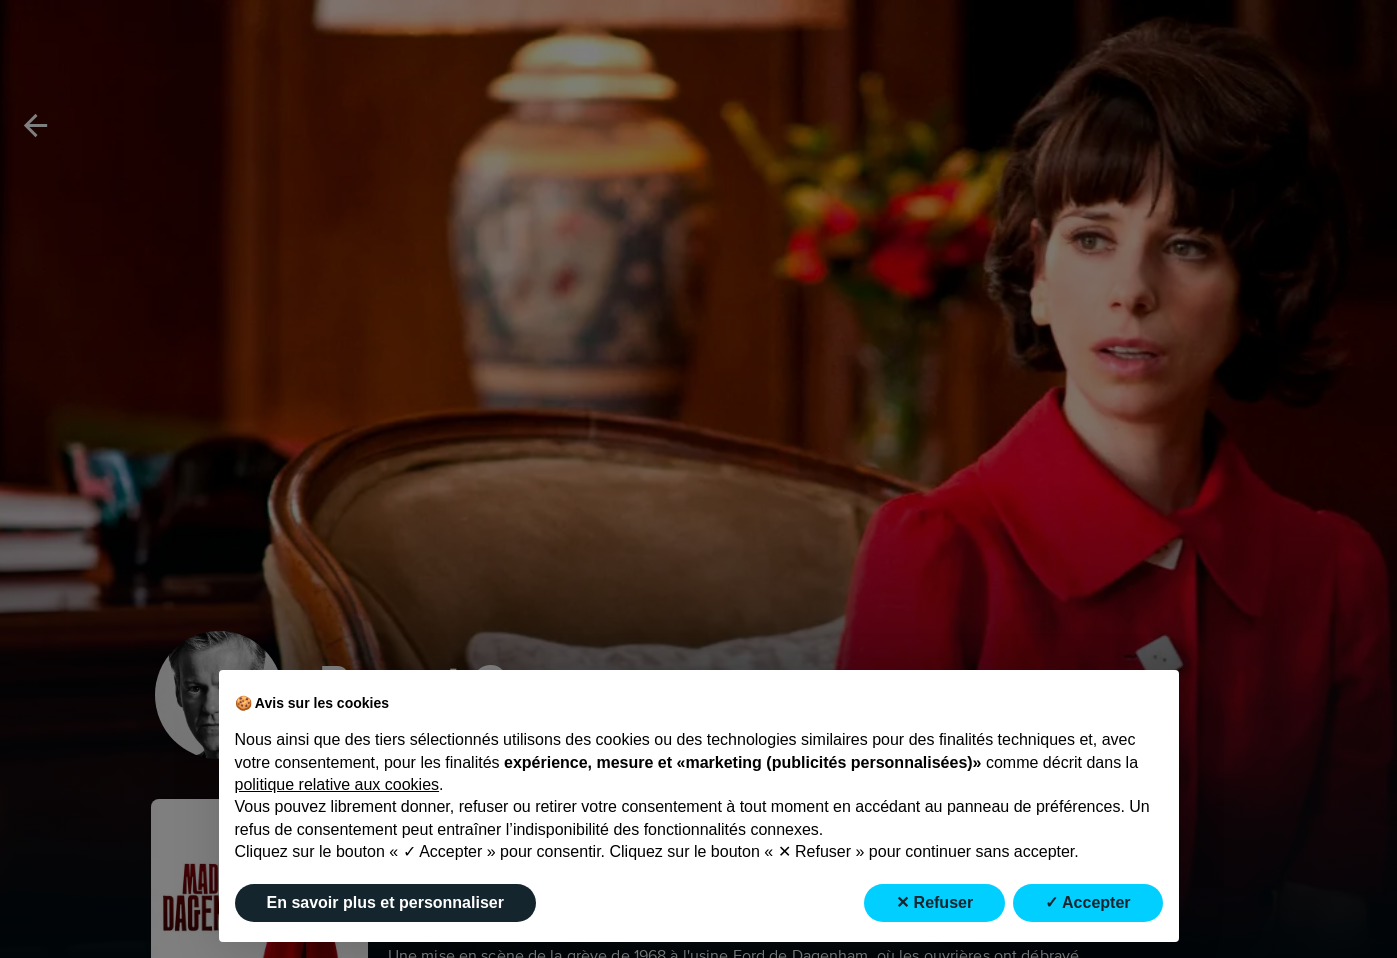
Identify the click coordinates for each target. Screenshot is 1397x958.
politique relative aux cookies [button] (337, 784)
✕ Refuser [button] (934, 902)
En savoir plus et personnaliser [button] (385, 902)
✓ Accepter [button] (1087, 902)
